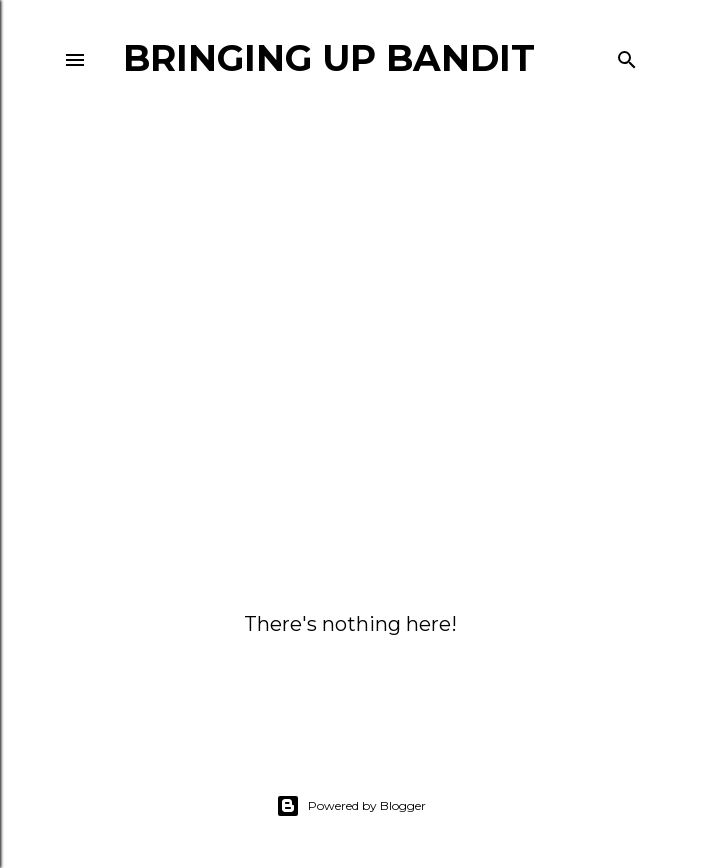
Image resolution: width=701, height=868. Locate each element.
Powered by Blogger (351, 806)
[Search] (627, 55)
